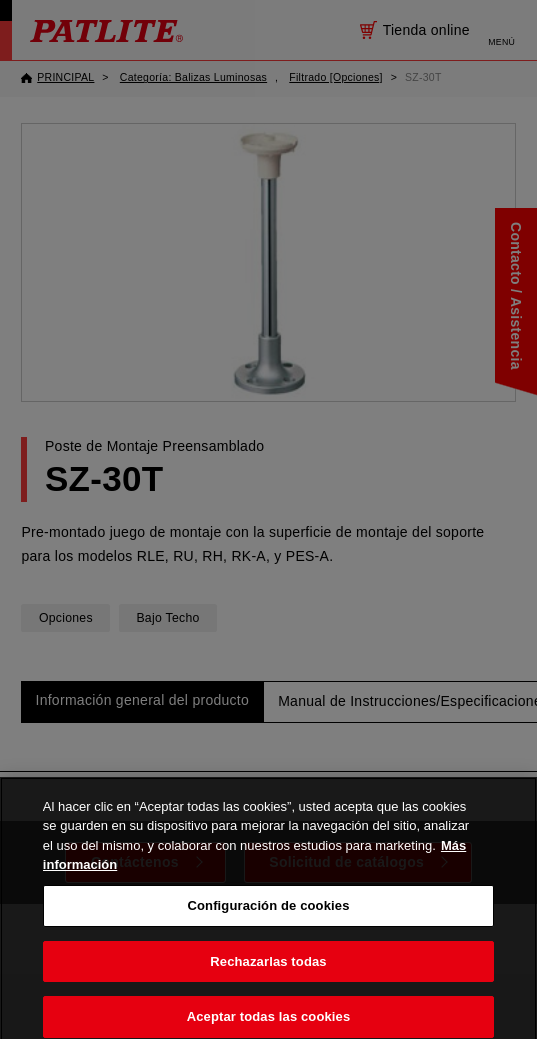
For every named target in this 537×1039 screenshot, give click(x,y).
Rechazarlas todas (268, 966)
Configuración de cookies (268, 910)
